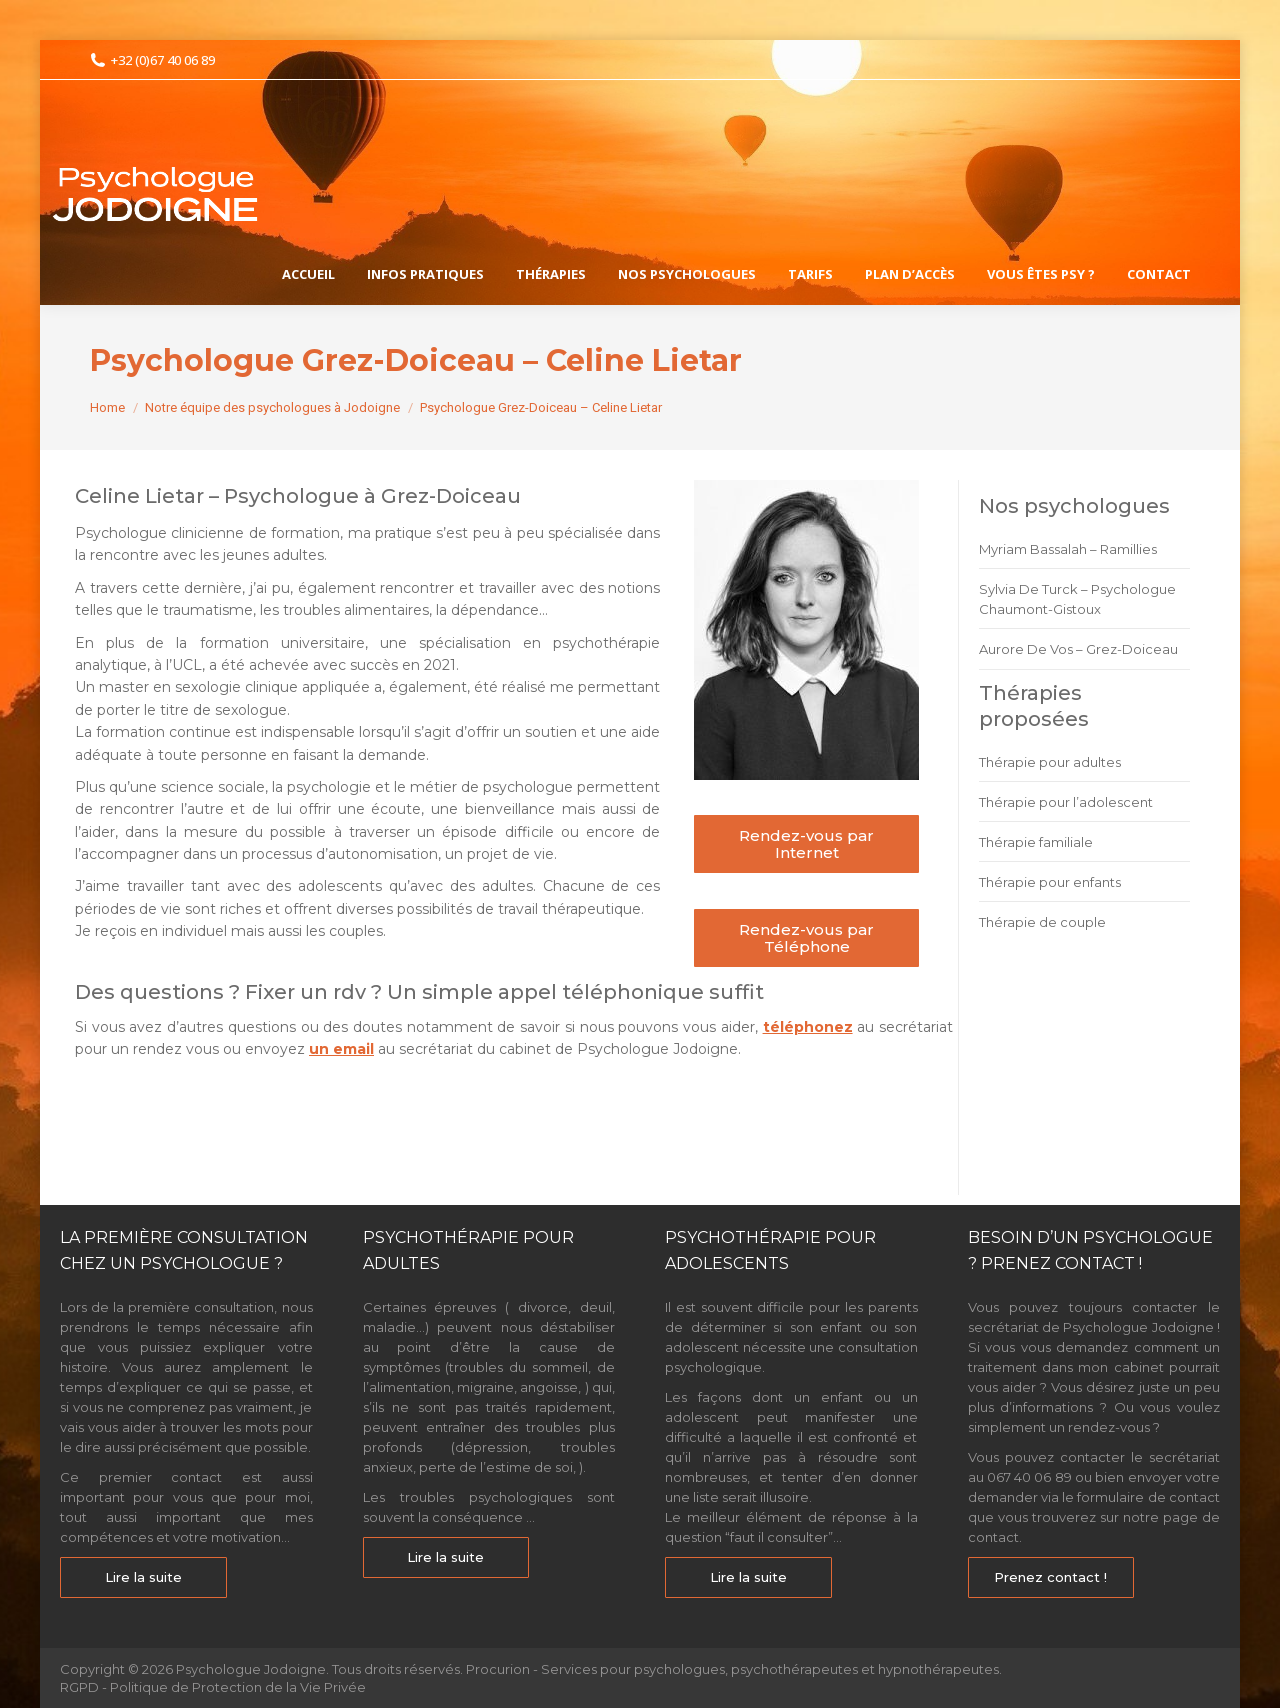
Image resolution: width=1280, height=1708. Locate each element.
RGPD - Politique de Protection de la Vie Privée (213, 1687)
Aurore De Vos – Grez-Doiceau (1078, 649)
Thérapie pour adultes (1050, 762)
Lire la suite (143, 1577)
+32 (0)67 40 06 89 (152, 60)
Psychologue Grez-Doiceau (171, 1148)
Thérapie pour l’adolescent (1066, 802)
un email (341, 1049)
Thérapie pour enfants (1050, 882)
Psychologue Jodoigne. (254, 1669)
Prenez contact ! (1050, 1577)
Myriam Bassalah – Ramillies (1068, 549)
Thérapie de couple (1042, 922)
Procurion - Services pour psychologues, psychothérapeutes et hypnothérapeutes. (734, 1669)
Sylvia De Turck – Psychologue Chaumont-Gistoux (1077, 599)
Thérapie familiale (1036, 842)
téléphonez (808, 1027)
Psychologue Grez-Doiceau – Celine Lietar (289, 1111)
